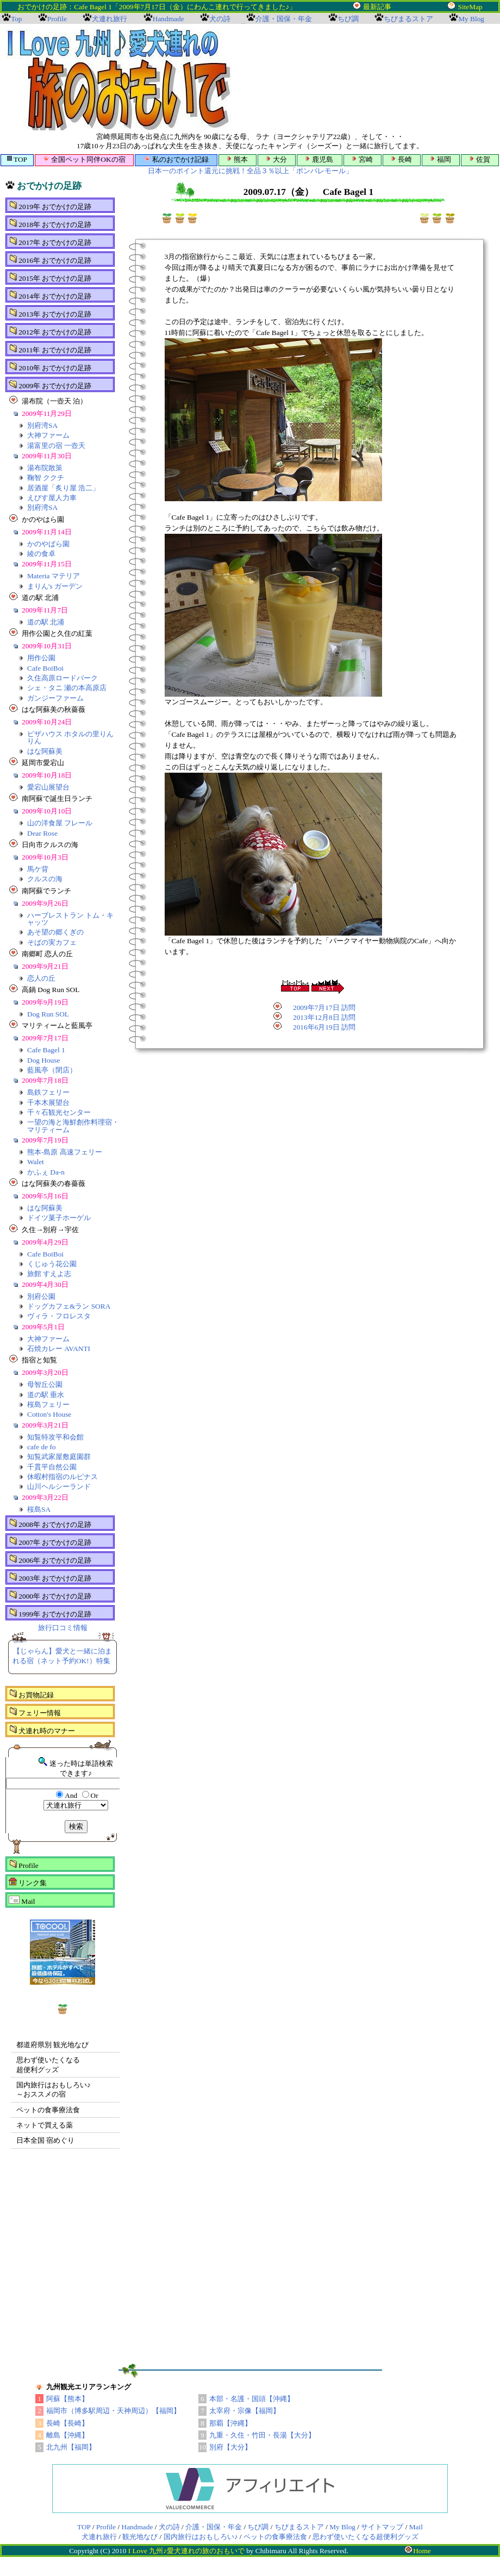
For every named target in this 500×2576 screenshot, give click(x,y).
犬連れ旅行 (99, 2537)
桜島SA (39, 1509)
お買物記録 (31, 1694)
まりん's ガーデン (55, 586)
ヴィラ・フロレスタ (59, 1316)
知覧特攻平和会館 (55, 1437)
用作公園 (41, 658)
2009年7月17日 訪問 (324, 1007)
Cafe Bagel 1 (46, 1050)
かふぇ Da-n (46, 1172)
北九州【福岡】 (71, 2447)
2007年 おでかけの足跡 (50, 1541)
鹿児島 (319, 159)
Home (417, 2551)
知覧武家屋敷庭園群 (59, 1457)
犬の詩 (169, 2527)
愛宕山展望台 (48, 787)
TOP (17, 159)
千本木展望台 (48, 1102)
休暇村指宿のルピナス (62, 1477)
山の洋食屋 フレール (59, 823)
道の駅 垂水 (45, 1395)
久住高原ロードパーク (62, 678)
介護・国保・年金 (213, 2527)
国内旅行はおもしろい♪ (201, 2537)
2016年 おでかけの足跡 (50, 259)
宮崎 (363, 159)
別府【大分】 (230, 2447)
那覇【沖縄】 (230, 2423)
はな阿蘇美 (44, 751)
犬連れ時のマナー (42, 1730)
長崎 (402, 159)
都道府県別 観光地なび (52, 2045)
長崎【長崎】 (67, 2423)
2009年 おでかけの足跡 (50, 385)
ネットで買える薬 (44, 2125)
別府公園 (41, 1296)
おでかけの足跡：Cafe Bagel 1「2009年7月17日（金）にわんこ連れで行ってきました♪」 (190, 7)
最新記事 (377, 7)
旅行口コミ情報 (63, 1628)
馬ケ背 (37, 869)
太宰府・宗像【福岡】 (244, 2411)
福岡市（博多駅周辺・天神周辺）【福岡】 (113, 2411)
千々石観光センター (59, 1112)
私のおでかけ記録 (176, 159)
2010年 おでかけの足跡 (50, 367)
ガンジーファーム (55, 698)
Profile (24, 1865)
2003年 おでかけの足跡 (50, 1577)
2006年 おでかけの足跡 (50, 1559)
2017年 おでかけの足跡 (50, 242)
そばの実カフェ (52, 942)
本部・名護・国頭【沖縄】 (251, 2399)
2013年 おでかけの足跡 (50, 313)
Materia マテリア (53, 576)
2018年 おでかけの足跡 (50, 224)
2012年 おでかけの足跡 (50, 331)
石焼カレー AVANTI (58, 1348)
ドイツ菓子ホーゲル (59, 1218)
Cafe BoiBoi (45, 668)
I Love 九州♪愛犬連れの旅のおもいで (186, 2551)
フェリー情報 (35, 1712)
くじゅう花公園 (52, 1264)
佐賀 (480, 159)
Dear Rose (42, 833)
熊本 (238, 159)
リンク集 (28, 1882)
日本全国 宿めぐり (45, 2140)
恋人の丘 (41, 978)
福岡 (441, 159)
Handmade (137, 2527)
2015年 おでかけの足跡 (50, 277)
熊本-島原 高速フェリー (64, 1152)
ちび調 (257, 2527)
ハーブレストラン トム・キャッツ (70, 918)
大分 (277, 159)
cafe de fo (41, 1447)
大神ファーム (48, 435)
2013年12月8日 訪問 (324, 1017)
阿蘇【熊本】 (67, 2399)
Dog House (43, 1060)
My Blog (342, 2527)
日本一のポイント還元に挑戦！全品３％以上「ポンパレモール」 (250, 171)
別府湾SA (42, 425)
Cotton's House (49, 1414)
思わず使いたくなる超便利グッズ (365, 2537)
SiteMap (470, 7)
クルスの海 (44, 879)
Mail (22, 1900)
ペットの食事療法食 (48, 2110)
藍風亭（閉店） (52, 1070)
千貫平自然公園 (52, 1467)
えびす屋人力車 (52, 498)
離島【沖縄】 (67, 2435)
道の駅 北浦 (45, 622)
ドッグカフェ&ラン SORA (68, 1306)
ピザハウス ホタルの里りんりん (70, 737)
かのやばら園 (48, 544)
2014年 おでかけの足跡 (50, 295)
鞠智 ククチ (45, 477)
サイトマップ (382, 2527)
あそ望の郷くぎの (55, 932)
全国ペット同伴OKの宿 (84, 159)
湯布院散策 (44, 468)
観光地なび (140, 2537)
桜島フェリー (48, 1404)
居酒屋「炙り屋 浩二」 (63, 488)
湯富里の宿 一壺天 (56, 445)
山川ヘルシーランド (59, 1486)
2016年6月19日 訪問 (324, 1027)
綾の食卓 (41, 554)
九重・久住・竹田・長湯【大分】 (262, 2435)
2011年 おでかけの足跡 (50, 349)
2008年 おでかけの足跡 (50, 1524)
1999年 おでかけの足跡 (50, 1613)
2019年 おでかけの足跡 (50, 206)
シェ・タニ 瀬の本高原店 (67, 688)
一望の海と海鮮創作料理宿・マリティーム (73, 1125)
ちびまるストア (299, 2527)
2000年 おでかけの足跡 (50, 1595)
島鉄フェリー (48, 1092)
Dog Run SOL (48, 1014)
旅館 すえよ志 (49, 1274)
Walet (35, 1162)
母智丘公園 (44, 1384)
